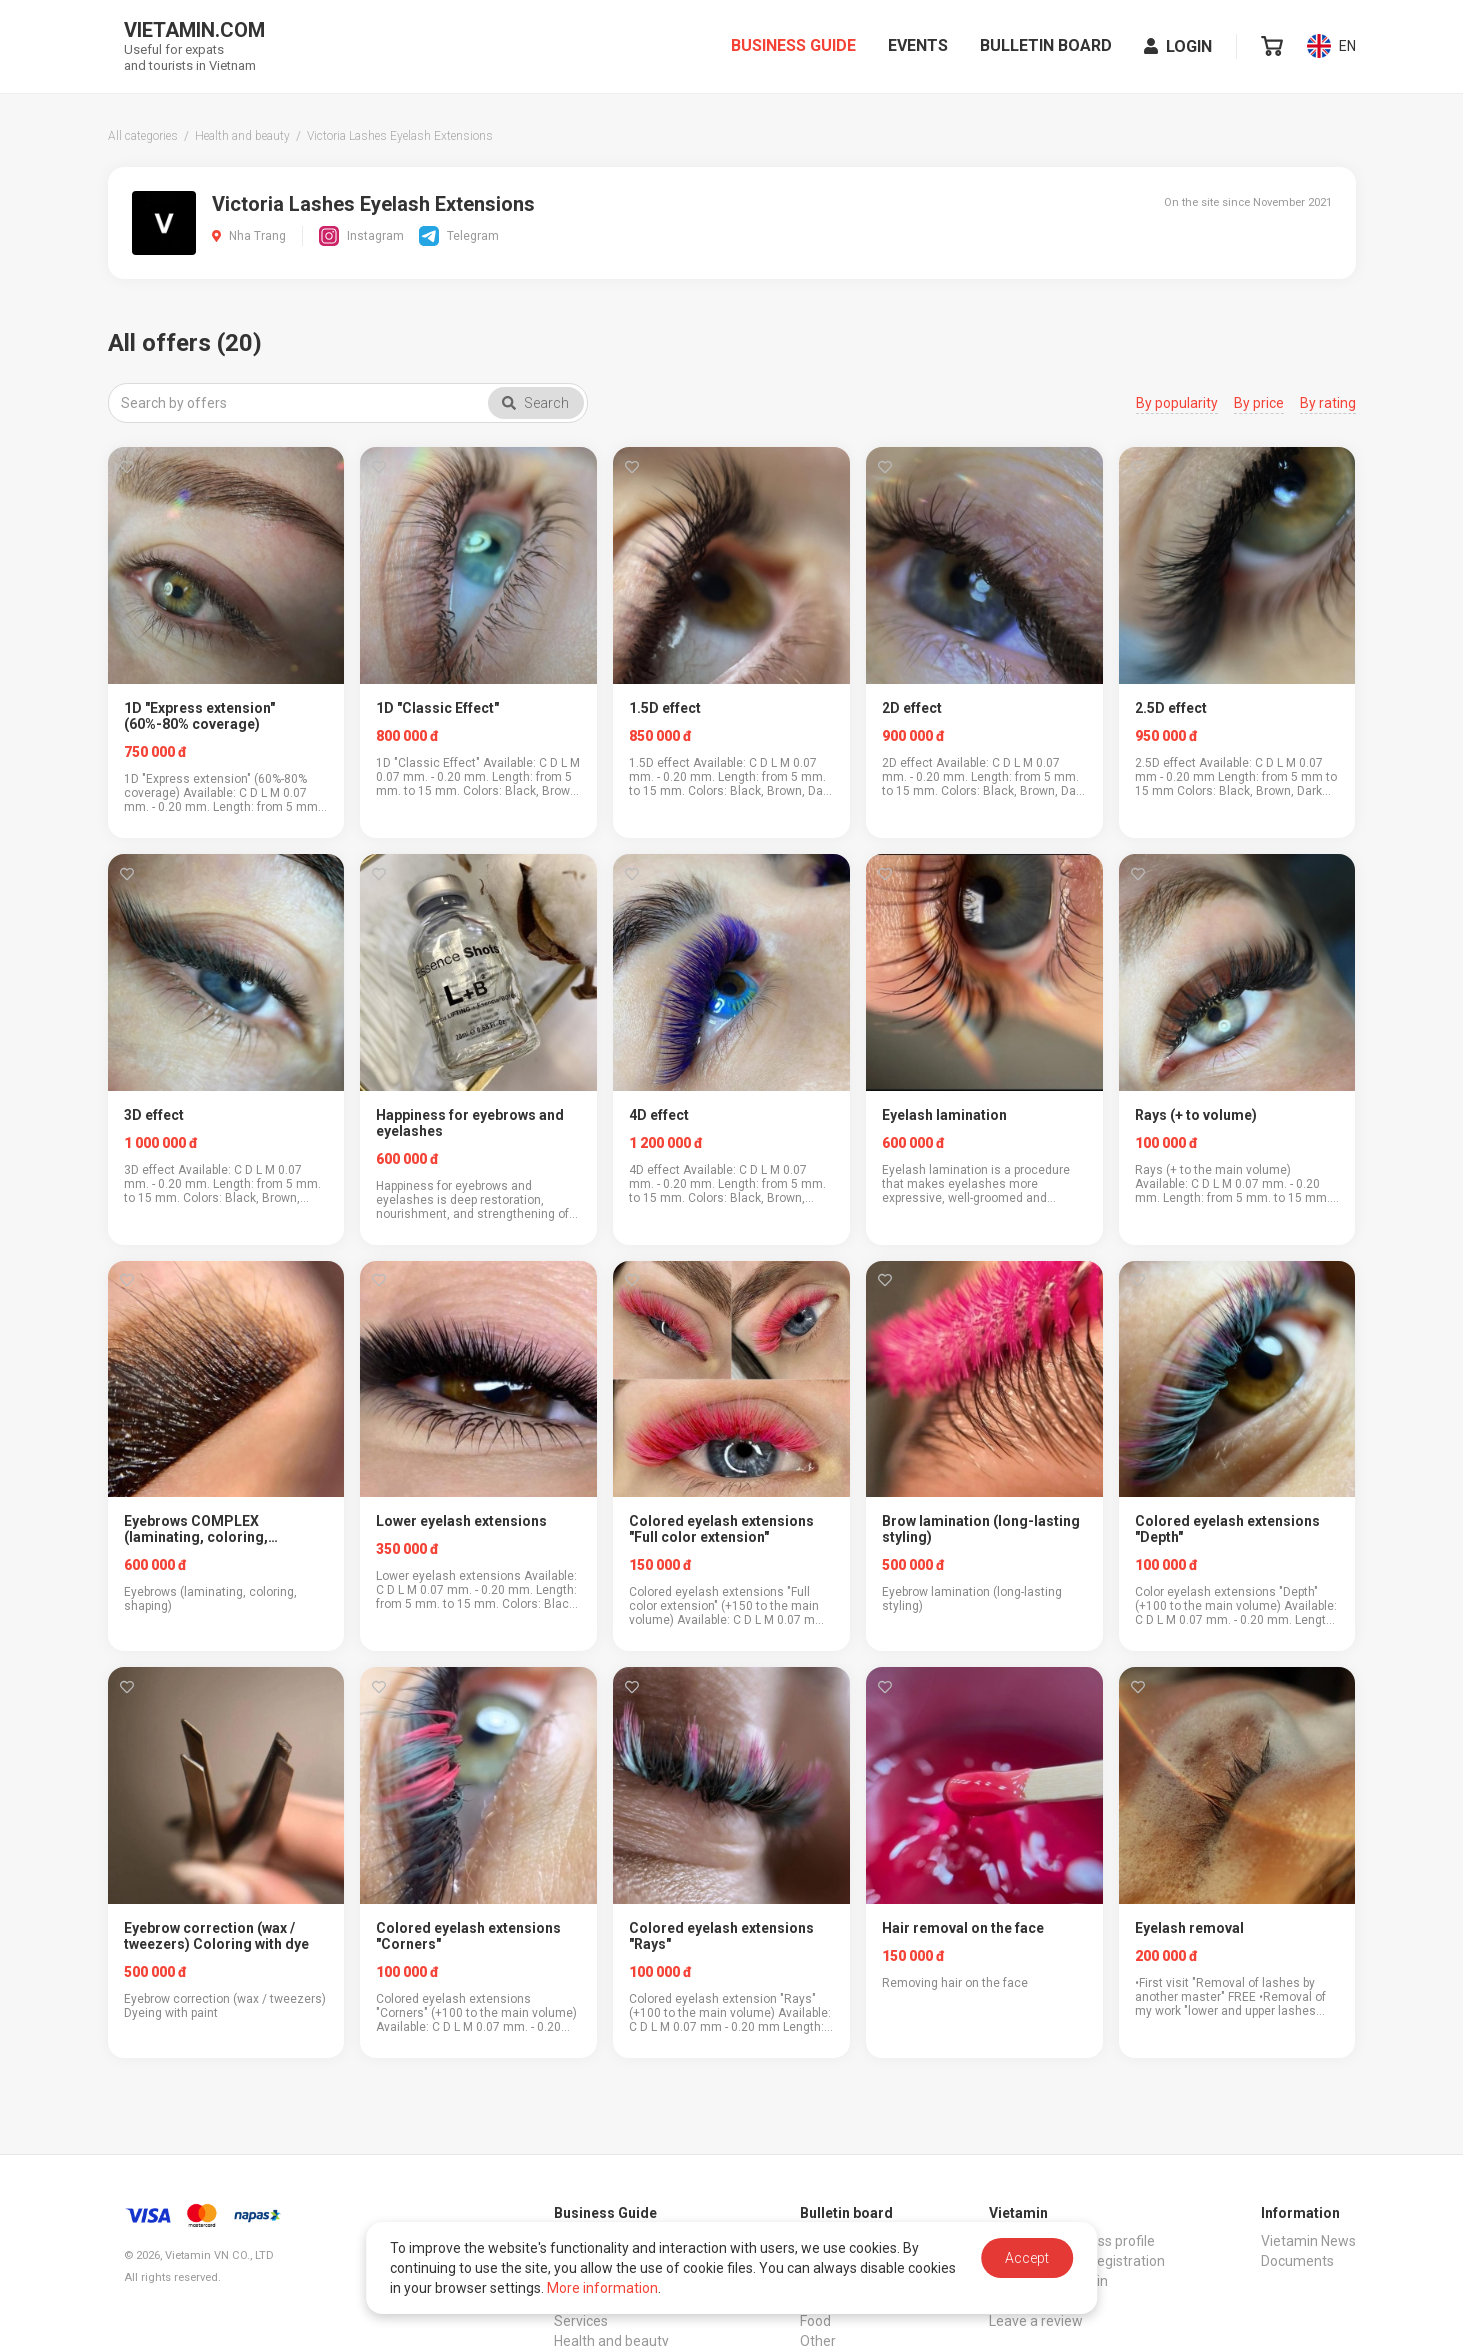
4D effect (659, 1115)
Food (815, 2321)
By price (1259, 403)
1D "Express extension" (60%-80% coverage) (199, 716)
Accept (1027, 2258)
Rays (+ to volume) (1196, 1115)
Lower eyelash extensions (461, 1521)
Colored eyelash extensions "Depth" (1227, 1529)
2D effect (912, 708)
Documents (1297, 2261)
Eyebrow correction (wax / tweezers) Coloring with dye (216, 1936)
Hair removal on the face (963, 1928)
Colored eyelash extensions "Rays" (721, 1936)
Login (1178, 48)
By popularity (1177, 403)
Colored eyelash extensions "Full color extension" (721, 1529)
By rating (1328, 403)
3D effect (154, 1115)
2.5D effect (1171, 708)
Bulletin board (1046, 47)
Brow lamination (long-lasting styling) (981, 1529)
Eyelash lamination (944, 1115)
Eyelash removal (1189, 1928)
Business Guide (793, 47)
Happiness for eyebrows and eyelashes (470, 1123)
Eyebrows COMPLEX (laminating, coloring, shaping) (196, 1529)
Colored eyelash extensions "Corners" (468, 1936)
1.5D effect (665, 708)
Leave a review (1036, 2321)
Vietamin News (1308, 2241)
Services (581, 2321)
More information (602, 2288)
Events (918, 47)
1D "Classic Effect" (437, 708)
